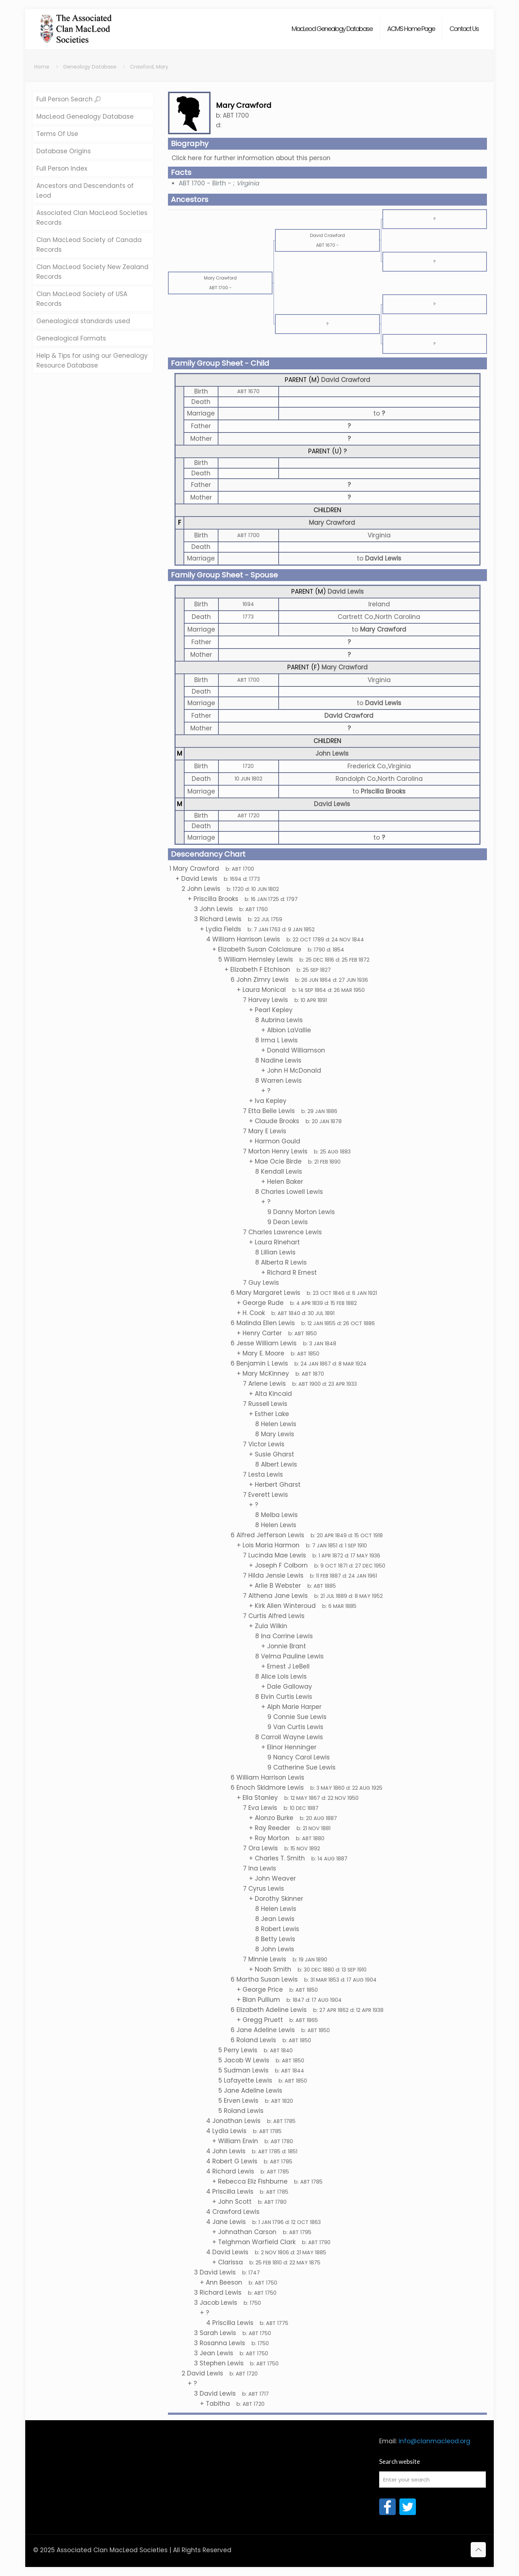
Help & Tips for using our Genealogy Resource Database (92, 360)
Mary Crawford (332, 522)
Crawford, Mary (149, 66)
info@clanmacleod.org (434, 2441)
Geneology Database (89, 66)
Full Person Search (68, 99)
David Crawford (345, 379)
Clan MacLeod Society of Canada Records (89, 245)
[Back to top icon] (478, 2549)
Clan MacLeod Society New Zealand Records (92, 272)
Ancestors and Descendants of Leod (85, 190)
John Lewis (332, 753)
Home (41, 66)
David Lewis (346, 591)
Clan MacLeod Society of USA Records (81, 299)
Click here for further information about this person (251, 158)
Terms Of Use (57, 133)
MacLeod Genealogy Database (85, 116)
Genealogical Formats (71, 338)
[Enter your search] (432, 2479)
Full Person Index (61, 168)
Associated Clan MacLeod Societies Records (91, 217)
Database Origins (63, 151)
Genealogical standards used (83, 321)
